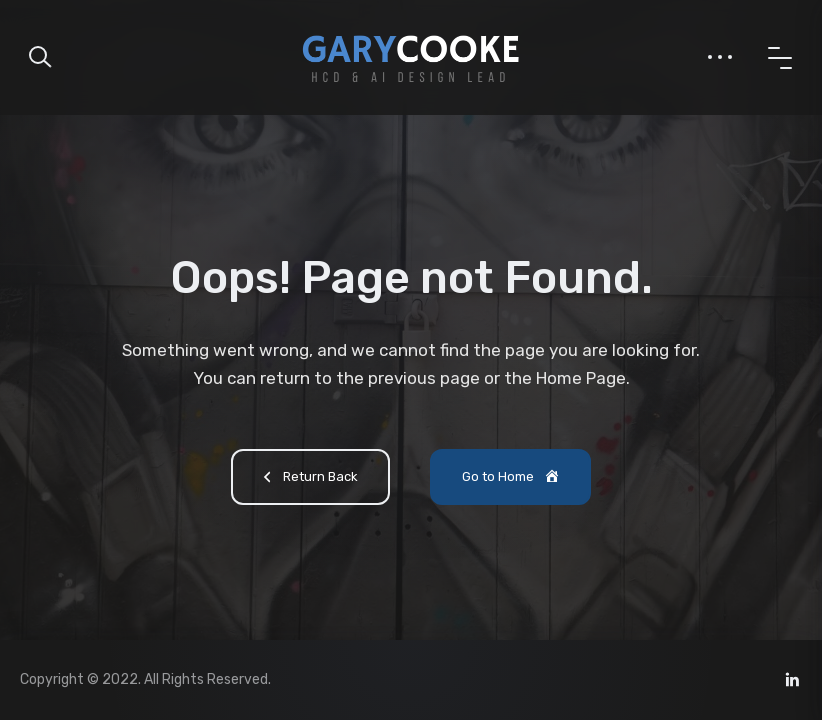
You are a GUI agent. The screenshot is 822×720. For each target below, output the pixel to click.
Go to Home (512, 478)
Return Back (307, 479)
